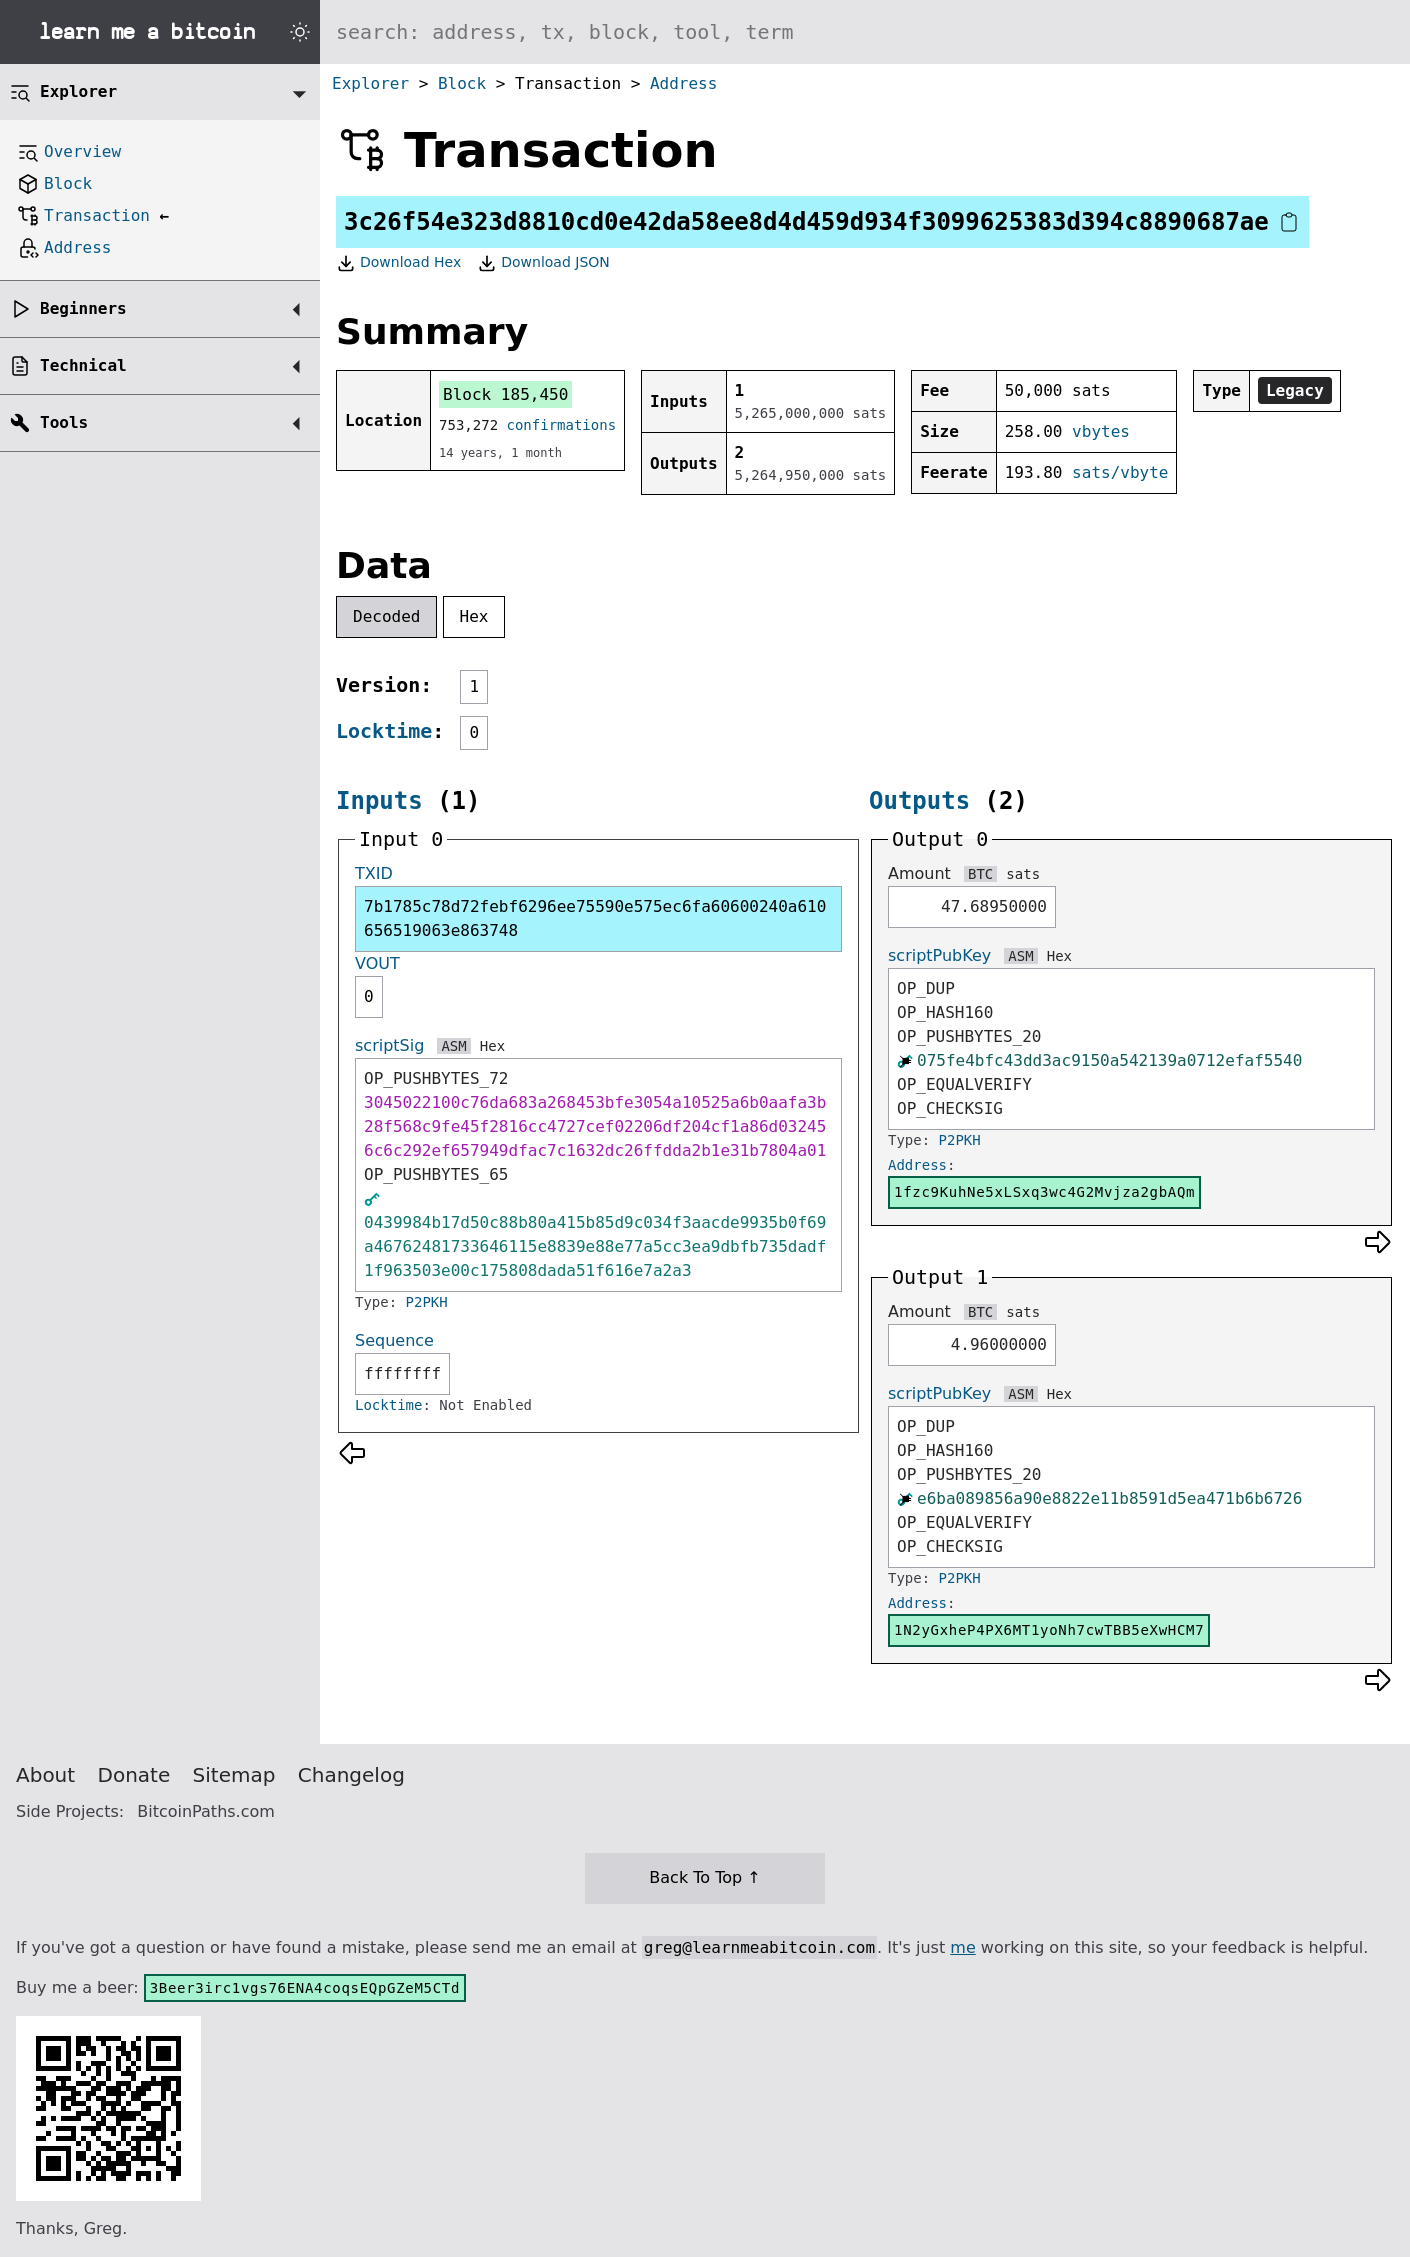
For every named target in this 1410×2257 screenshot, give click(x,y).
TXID (374, 873)
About (45, 1775)
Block (462, 83)
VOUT (377, 963)
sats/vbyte (1120, 472)
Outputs (919, 801)
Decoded (386, 616)
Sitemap (234, 1775)
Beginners (83, 308)
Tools (64, 422)
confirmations (562, 425)
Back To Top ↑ (704, 1877)
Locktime (384, 731)
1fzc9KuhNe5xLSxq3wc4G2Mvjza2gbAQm (1044, 1192)
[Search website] (865, 32)
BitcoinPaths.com (206, 1811)
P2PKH (427, 1302)
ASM (453, 1046)
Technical (83, 365)
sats (1023, 874)
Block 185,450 (505, 394)
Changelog (351, 1775)
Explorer (370, 83)
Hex (474, 616)
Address (683, 83)
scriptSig (389, 1045)
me (962, 1947)
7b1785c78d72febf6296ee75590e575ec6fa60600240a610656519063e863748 (595, 918)
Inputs (379, 801)
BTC (980, 874)
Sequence (394, 1340)
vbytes (1101, 431)
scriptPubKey (939, 955)
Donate (134, 1775)
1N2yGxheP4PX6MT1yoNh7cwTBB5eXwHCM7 (1049, 1630)
